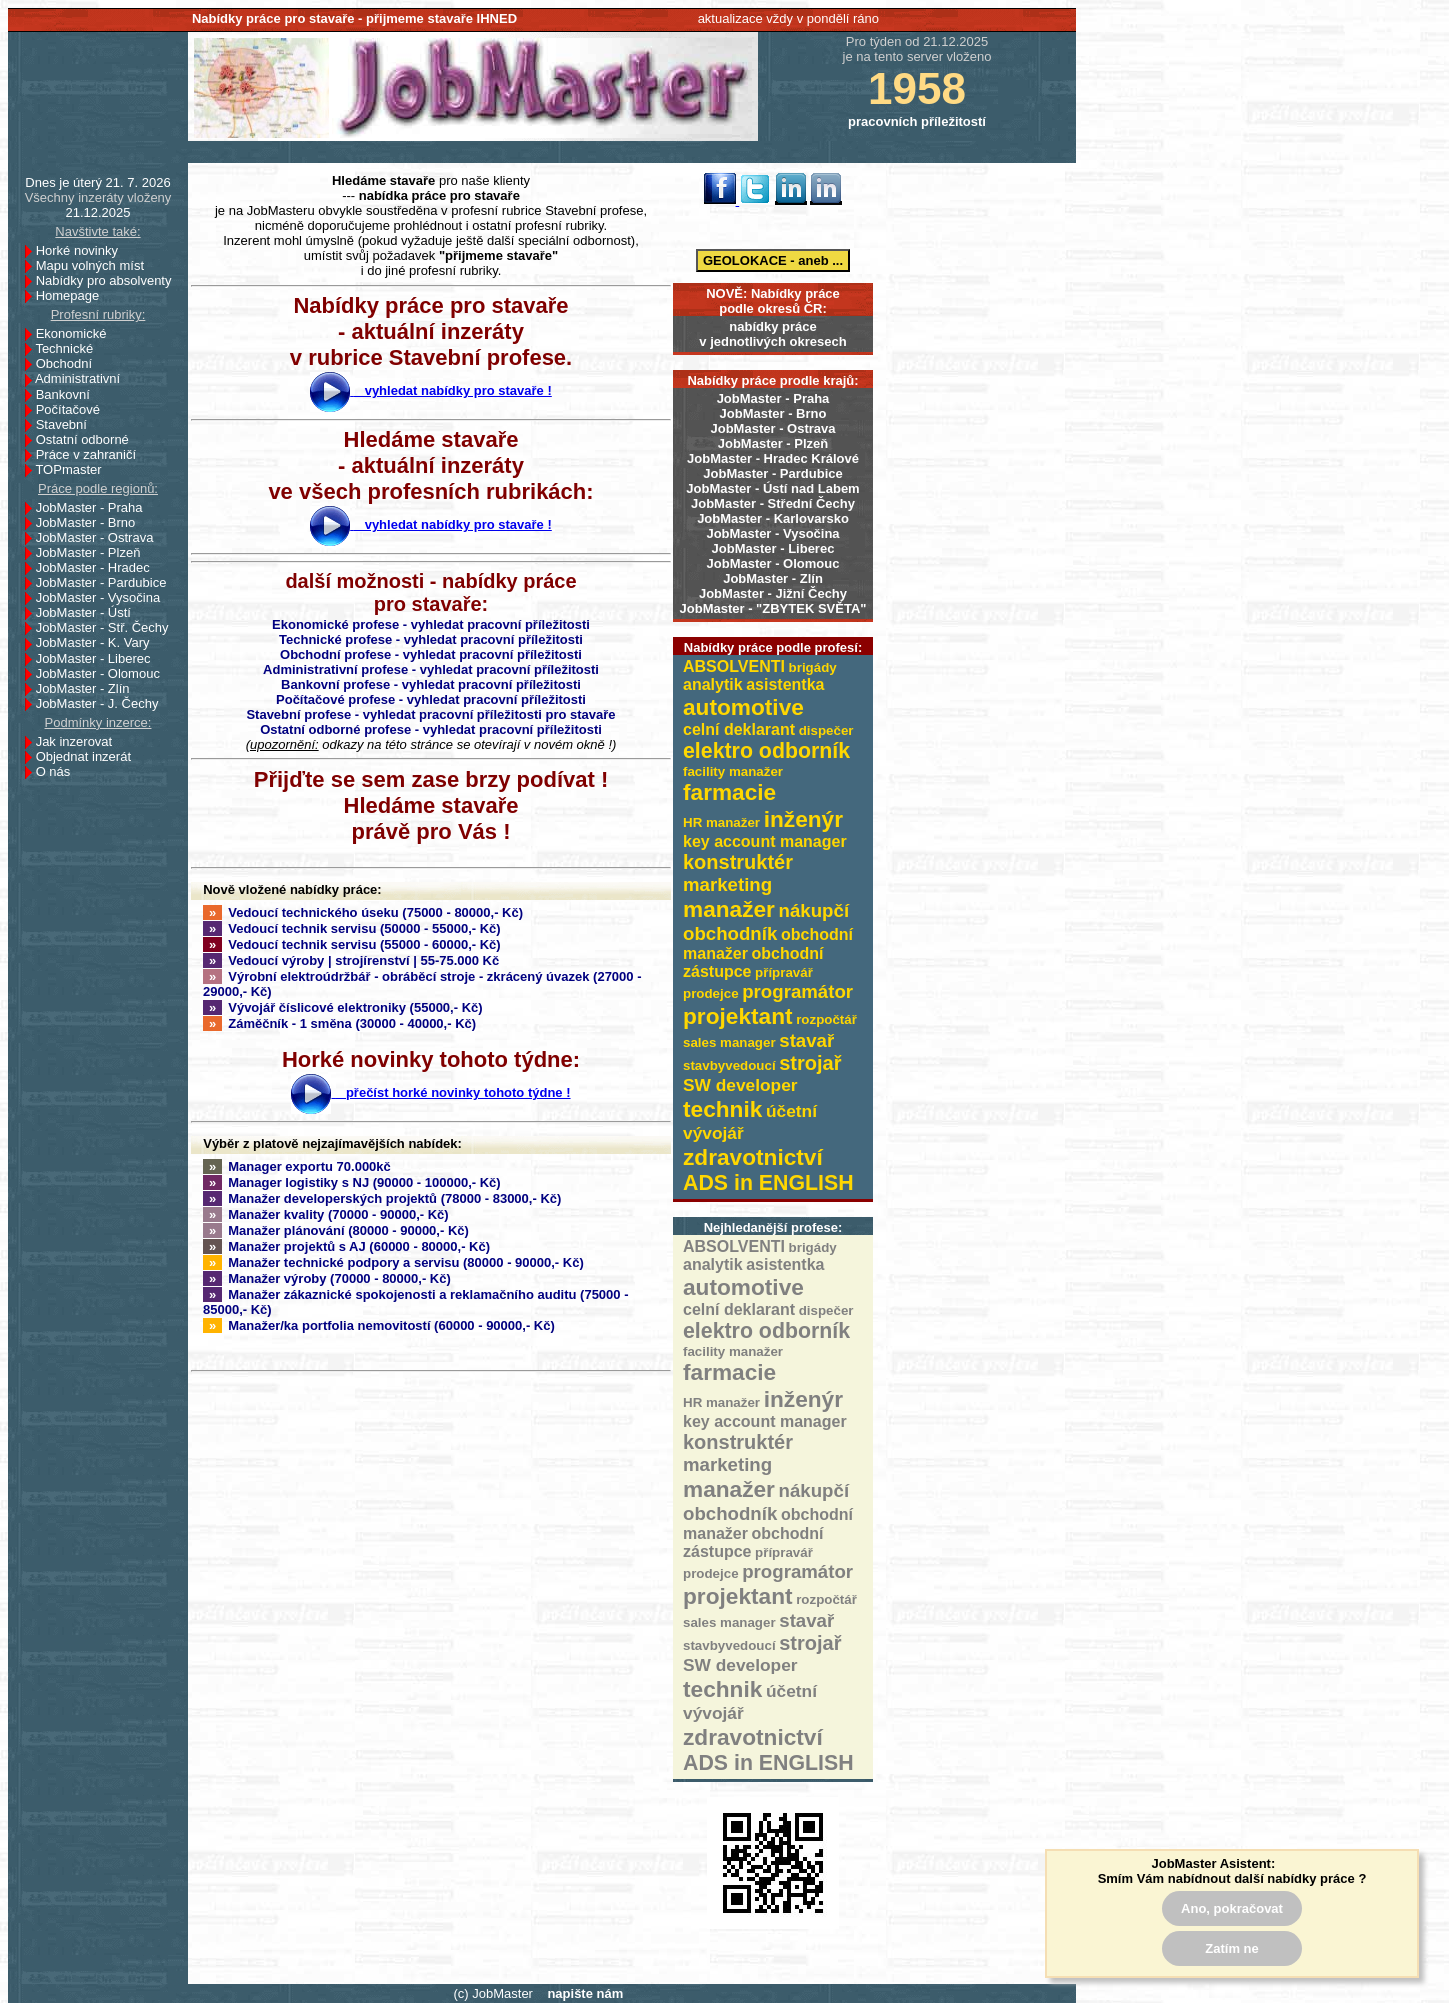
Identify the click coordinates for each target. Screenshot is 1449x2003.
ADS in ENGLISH (768, 1183)
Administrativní (83, 378)
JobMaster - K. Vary (98, 642)
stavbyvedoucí (729, 1065)
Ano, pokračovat (1232, 1908)
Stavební (67, 424)
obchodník (730, 933)
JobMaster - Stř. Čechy (108, 627)
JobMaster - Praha (773, 398)
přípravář (784, 972)
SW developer (740, 1085)
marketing (727, 884)
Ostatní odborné (88, 439)
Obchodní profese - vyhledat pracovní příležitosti (431, 654)
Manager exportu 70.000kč (297, 1166)
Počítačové (73, 409)
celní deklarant (739, 729)
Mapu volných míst (95, 265)
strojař (810, 1063)
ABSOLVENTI (734, 666)
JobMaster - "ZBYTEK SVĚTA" (773, 608)
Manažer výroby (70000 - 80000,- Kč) (327, 1278)
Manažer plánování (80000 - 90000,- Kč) (336, 1230)
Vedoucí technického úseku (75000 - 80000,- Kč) (363, 912)
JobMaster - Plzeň (773, 443)
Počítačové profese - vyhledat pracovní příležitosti (431, 699)
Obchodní (69, 363)
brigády (813, 667)
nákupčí (814, 910)
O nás (53, 771)
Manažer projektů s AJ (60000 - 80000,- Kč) (346, 1246)
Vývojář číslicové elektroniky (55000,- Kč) (343, 1007)
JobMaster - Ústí (89, 612)
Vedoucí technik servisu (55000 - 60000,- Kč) (352, 944)
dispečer (826, 730)
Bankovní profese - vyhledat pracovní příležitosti (431, 684)
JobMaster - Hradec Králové (773, 458)
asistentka (785, 684)
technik (722, 1109)
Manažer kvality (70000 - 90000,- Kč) (326, 1214)
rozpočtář (826, 1019)
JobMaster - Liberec (773, 548)
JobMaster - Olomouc (773, 563)
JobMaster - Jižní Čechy (773, 593)
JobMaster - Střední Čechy (773, 503)
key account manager (765, 841)
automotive (743, 707)
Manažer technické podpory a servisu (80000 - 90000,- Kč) (393, 1262)
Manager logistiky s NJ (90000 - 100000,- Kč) (352, 1182)
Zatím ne (1231, 1948)
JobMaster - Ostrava (773, 428)
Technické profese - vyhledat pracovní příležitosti (431, 639)
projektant (738, 1016)
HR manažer (721, 822)
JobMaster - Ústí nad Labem (772, 488)
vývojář (713, 1133)
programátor (797, 991)
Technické (69, 348)
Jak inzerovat (79, 741)
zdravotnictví (753, 1157)
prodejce (711, 993)
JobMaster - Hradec (98, 567)
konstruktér (738, 862)
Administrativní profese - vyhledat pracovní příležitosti (431, 669)
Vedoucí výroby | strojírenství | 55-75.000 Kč (351, 960)
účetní (791, 1111)
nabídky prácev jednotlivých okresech (772, 334)
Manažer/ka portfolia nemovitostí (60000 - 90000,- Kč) (379, 1325)
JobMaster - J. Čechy (103, 703)
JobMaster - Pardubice (772, 473)
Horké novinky (82, 250)
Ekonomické (77, 333)
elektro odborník (766, 751)
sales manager (729, 1042)
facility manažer (733, 771)
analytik (713, 684)
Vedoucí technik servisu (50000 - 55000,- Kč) (352, 928)
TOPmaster (73, 469)
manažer (729, 909)
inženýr (803, 819)
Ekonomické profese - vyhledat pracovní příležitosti (431, 624)
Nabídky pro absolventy (104, 280)
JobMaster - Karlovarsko (773, 518)
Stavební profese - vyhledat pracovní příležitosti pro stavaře (430, 714)
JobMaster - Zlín (773, 578)
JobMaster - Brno (773, 413)
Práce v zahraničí (91, 454)
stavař (806, 1040)
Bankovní (68, 394)
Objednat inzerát (89, 756)
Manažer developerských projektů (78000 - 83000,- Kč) (382, 1198)
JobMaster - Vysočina (772, 533)
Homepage (73, 295)
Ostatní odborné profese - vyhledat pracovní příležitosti (431, 729)
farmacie (729, 792)
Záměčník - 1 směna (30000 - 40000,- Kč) (339, 1023)
